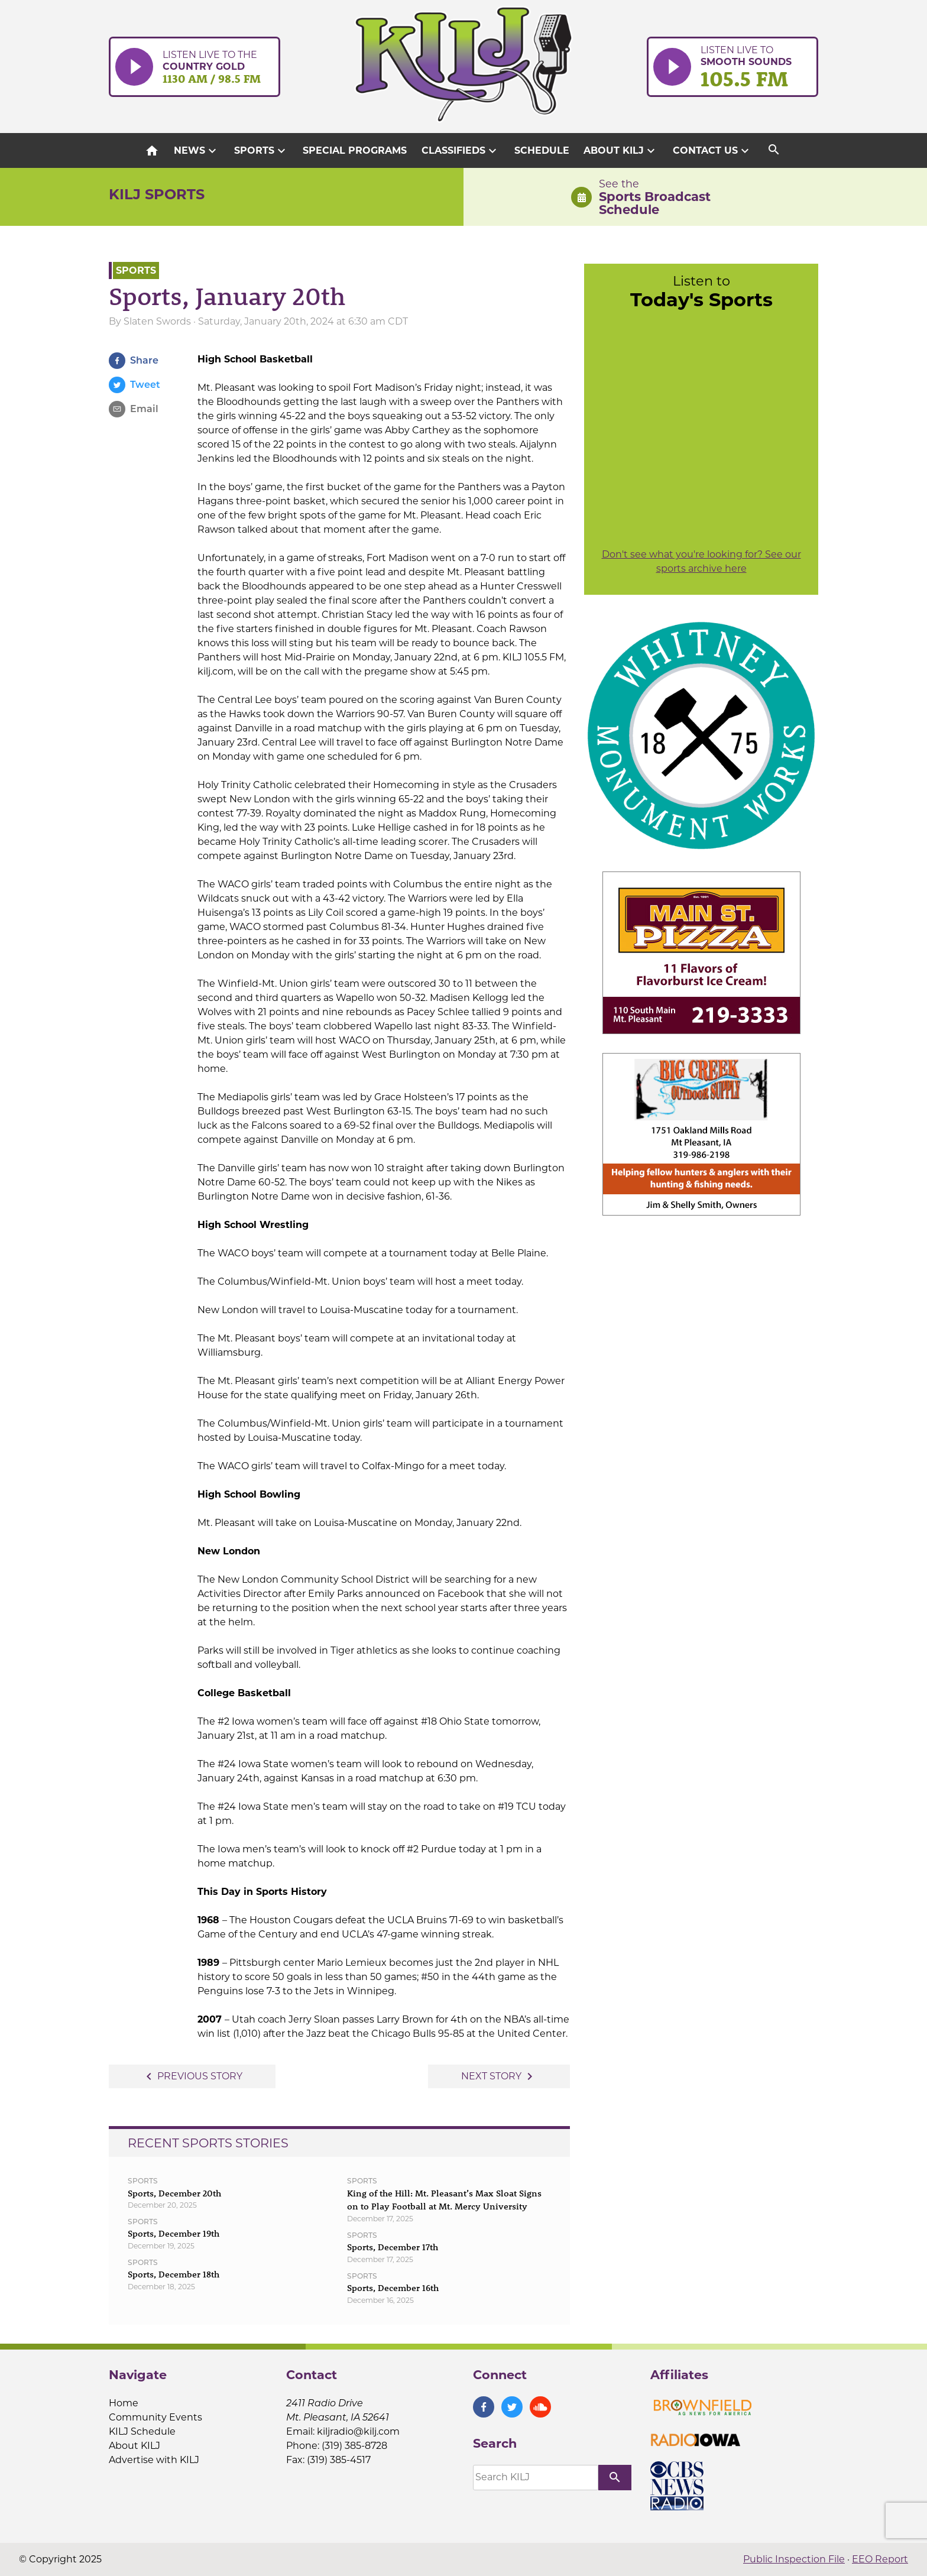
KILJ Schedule (142, 2431)
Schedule (541, 150)
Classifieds (461, 151)
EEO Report (880, 2559)
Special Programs (355, 150)
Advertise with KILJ (154, 2459)
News (196, 151)
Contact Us (712, 151)
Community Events (155, 2417)
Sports (261, 151)
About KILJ (621, 151)
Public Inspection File (794, 2559)
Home (123, 2403)
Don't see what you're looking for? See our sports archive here (701, 561)
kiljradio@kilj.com (358, 2431)
